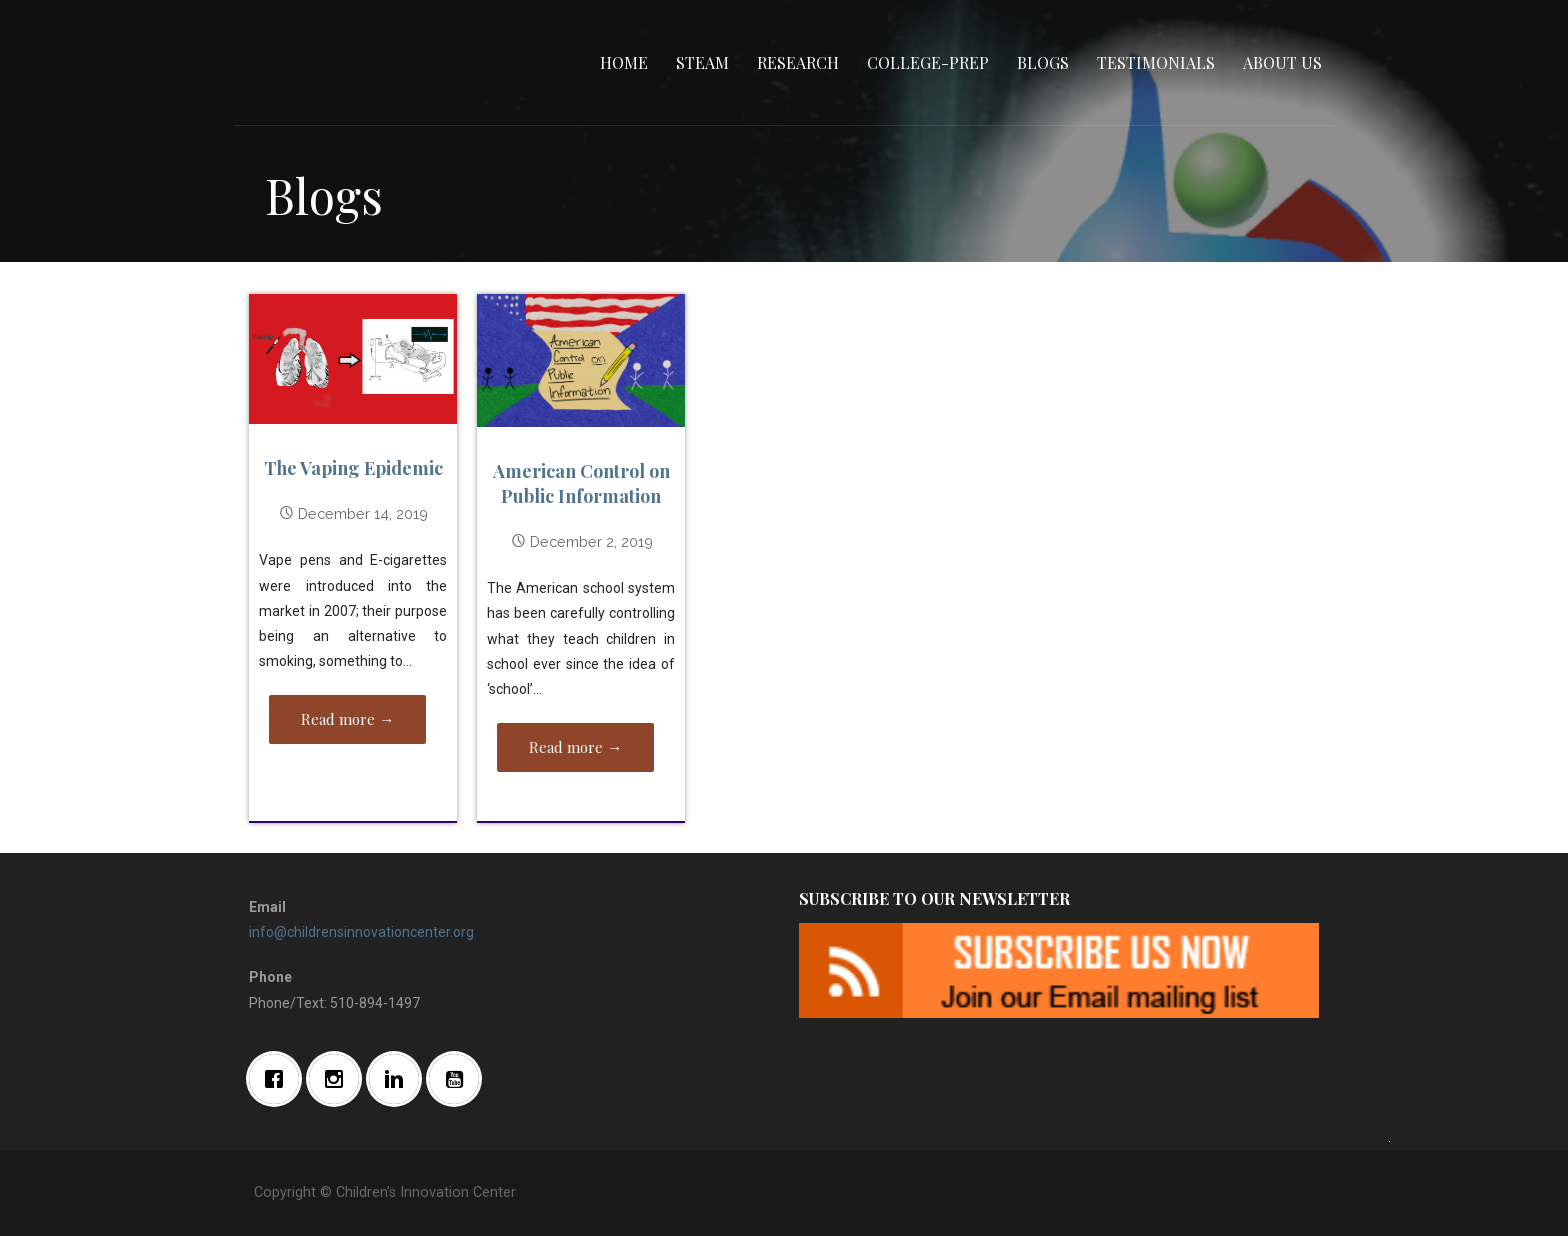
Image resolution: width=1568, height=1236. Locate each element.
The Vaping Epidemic (353, 468)
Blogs (1043, 62)
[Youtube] (459, 1079)
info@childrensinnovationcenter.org (361, 932)
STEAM (702, 62)
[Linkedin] (399, 1079)
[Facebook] (279, 1079)
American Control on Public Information (581, 483)
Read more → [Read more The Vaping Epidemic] (347, 719)
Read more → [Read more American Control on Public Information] (575, 747)
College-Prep (928, 62)
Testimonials (1156, 62)
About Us (1282, 62)
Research (798, 62)
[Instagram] (339, 1079)
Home (624, 62)
